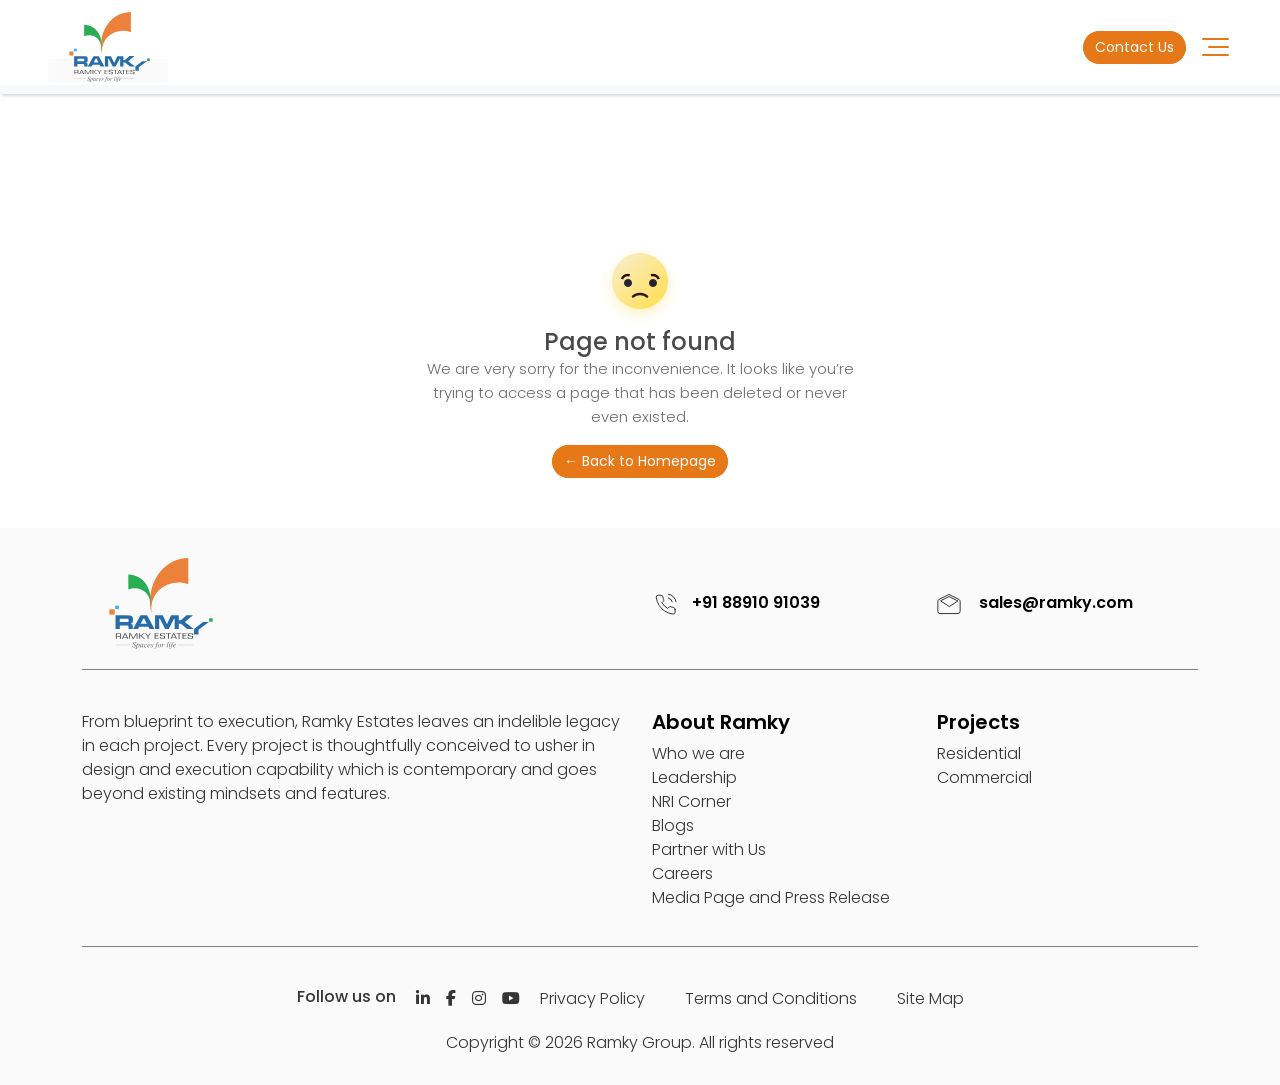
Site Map (930, 998)
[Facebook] (451, 998)
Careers (682, 873)
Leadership (694, 777)
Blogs (673, 825)
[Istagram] (479, 998)
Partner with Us (709, 849)
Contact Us (1134, 47)
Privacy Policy (592, 998)
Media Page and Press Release (771, 897)
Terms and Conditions (771, 998)
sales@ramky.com (1032, 602)
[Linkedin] (423, 998)
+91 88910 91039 (734, 602)
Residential (979, 753)
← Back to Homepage (640, 461)
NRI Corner (691, 801)
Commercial (984, 777)
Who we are (698, 753)
